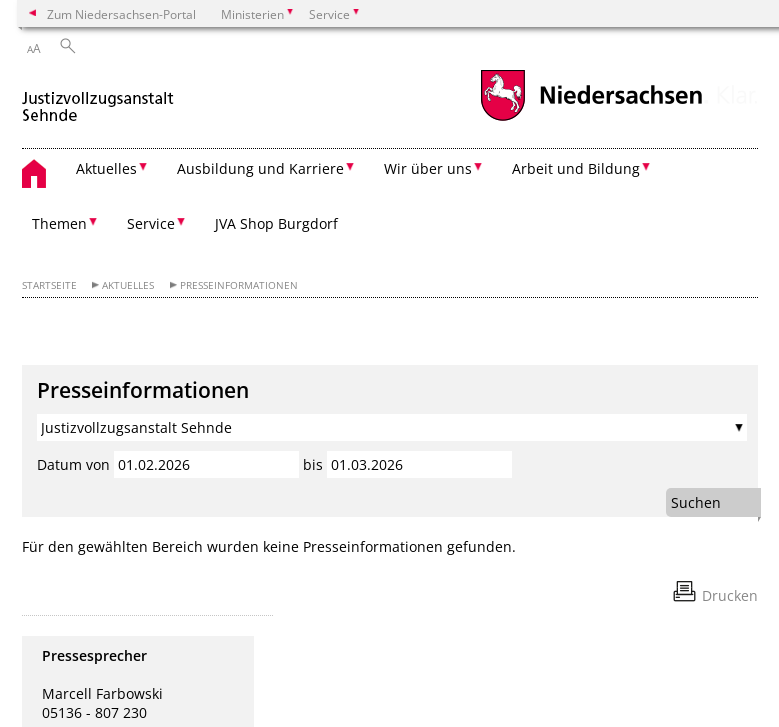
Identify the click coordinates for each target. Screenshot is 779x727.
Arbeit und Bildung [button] (576, 168)
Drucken (730, 595)
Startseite (49, 285)
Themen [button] (59, 223)
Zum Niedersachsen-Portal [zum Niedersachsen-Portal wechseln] (121, 14)
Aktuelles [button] (106, 168)
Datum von (73, 464)
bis (313, 464)
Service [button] (151, 223)
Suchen (696, 502)
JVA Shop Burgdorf (276, 223)
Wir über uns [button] (428, 168)
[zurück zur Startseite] (98, 98)
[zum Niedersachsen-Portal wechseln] (591, 118)
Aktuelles (128, 285)
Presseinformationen (239, 285)
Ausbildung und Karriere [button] (260, 168)
